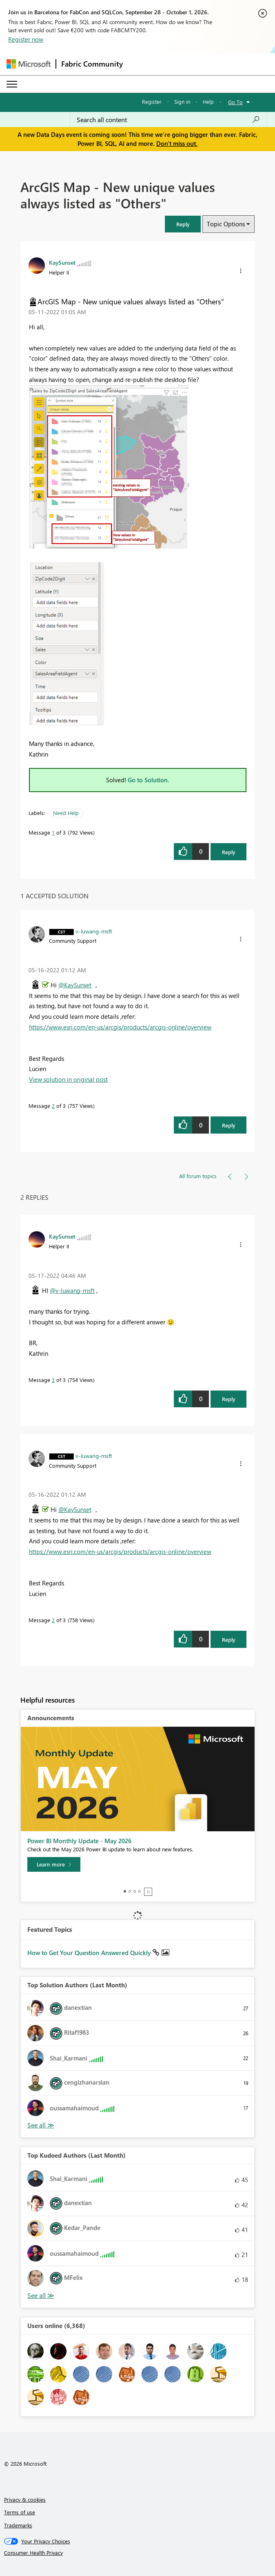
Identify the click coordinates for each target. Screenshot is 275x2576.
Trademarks (18, 2525)
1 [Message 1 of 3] (53, 832)
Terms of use (19, 2512)
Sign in (182, 101)
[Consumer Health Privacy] (137, 2553)
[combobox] (168, 119)
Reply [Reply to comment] (228, 1125)
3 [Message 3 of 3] (53, 1379)
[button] (183, 224)
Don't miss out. (176, 143)
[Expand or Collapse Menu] (12, 84)
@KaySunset (74, 985)
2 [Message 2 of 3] (53, 1105)
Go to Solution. (148, 780)
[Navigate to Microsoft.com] (29, 64)
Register (152, 101)
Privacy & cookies (25, 2499)
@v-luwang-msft (72, 1290)
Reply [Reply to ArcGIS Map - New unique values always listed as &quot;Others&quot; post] (228, 851)
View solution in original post (68, 1079)
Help (208, 101)
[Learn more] (53, 1864)
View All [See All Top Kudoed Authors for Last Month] (40, 2295)
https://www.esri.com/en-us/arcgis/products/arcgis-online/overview (120, 1027)
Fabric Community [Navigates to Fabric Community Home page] (92, 64)
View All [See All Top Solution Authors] (40, 2125)
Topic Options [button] (226, 224)
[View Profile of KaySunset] (62, 262)
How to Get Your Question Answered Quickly (90, 1953)
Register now (25, 39)
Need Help (66, 812)
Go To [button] (235, 101)
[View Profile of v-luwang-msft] (93, 931)
